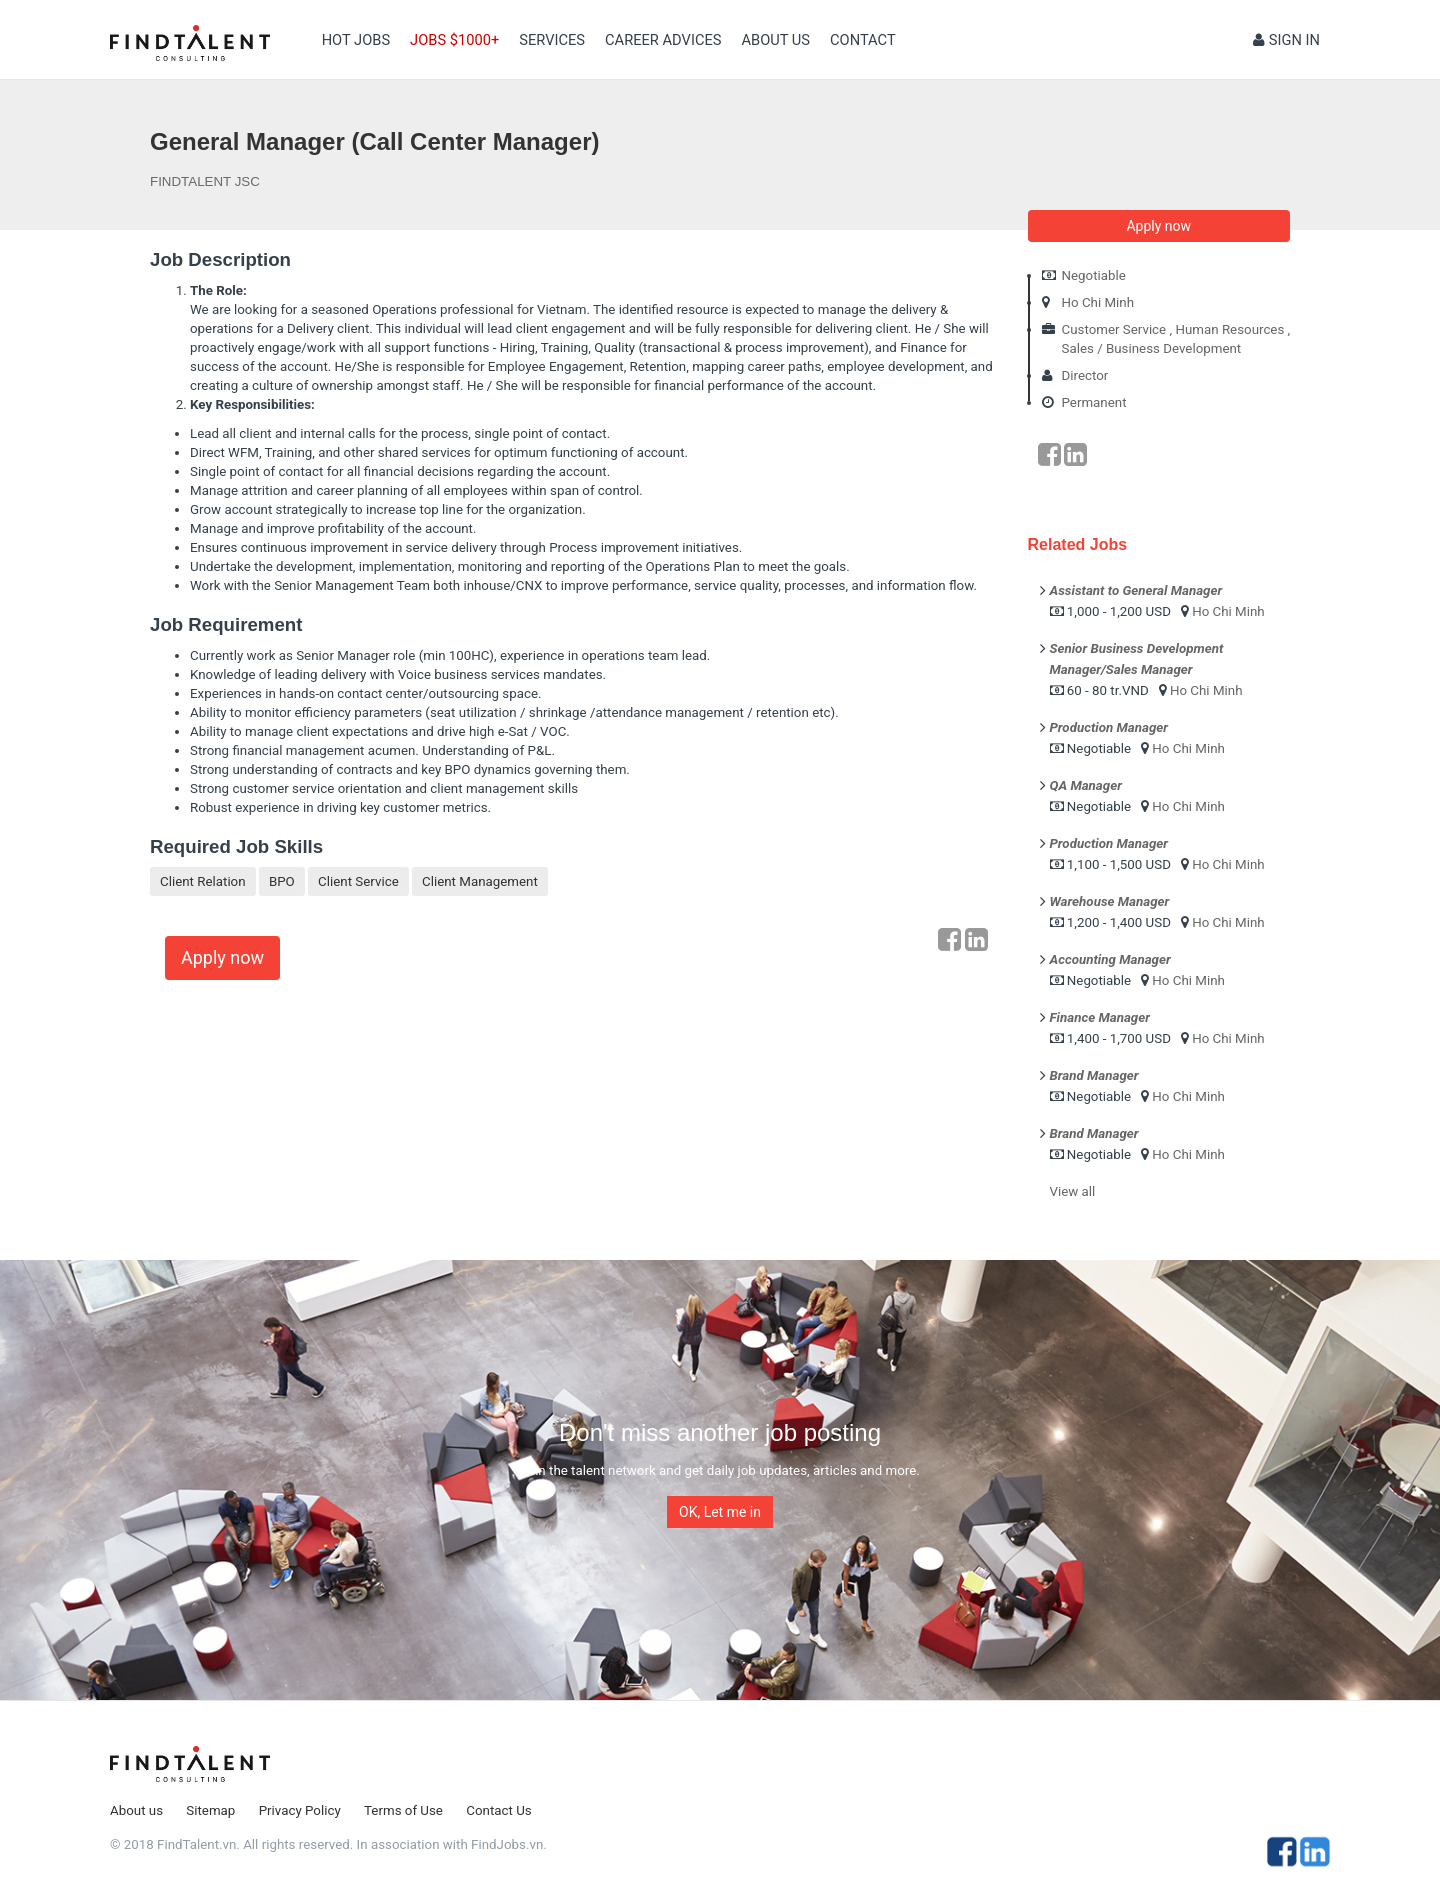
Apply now (222, 957)
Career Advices (663, 40)
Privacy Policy (300, 1810)
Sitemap (210, 1810)
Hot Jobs (356, 40)
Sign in (1286, 40)
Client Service (358, 881)
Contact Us (498, 1810)
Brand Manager (1094, 1075)
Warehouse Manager (1110, 901)
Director (1085, 375)
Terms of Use (403, 1810)
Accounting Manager (1110, 959)
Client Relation (203, 881)
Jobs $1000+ (454, 40)
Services (552, 40)
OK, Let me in (720, 1512)
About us (775, 40)
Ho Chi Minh (1098, 302)
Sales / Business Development (1152, 348)
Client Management (480, 881)
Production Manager (1109, 727)
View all (1073, 1191)
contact (863, 40)
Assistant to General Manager (1136, 590)
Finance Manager (1100, 1017)
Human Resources (1229, 329)
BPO (282, 881)
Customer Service (1114, 329)
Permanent (1094, 402)
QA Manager (1086, 785)
